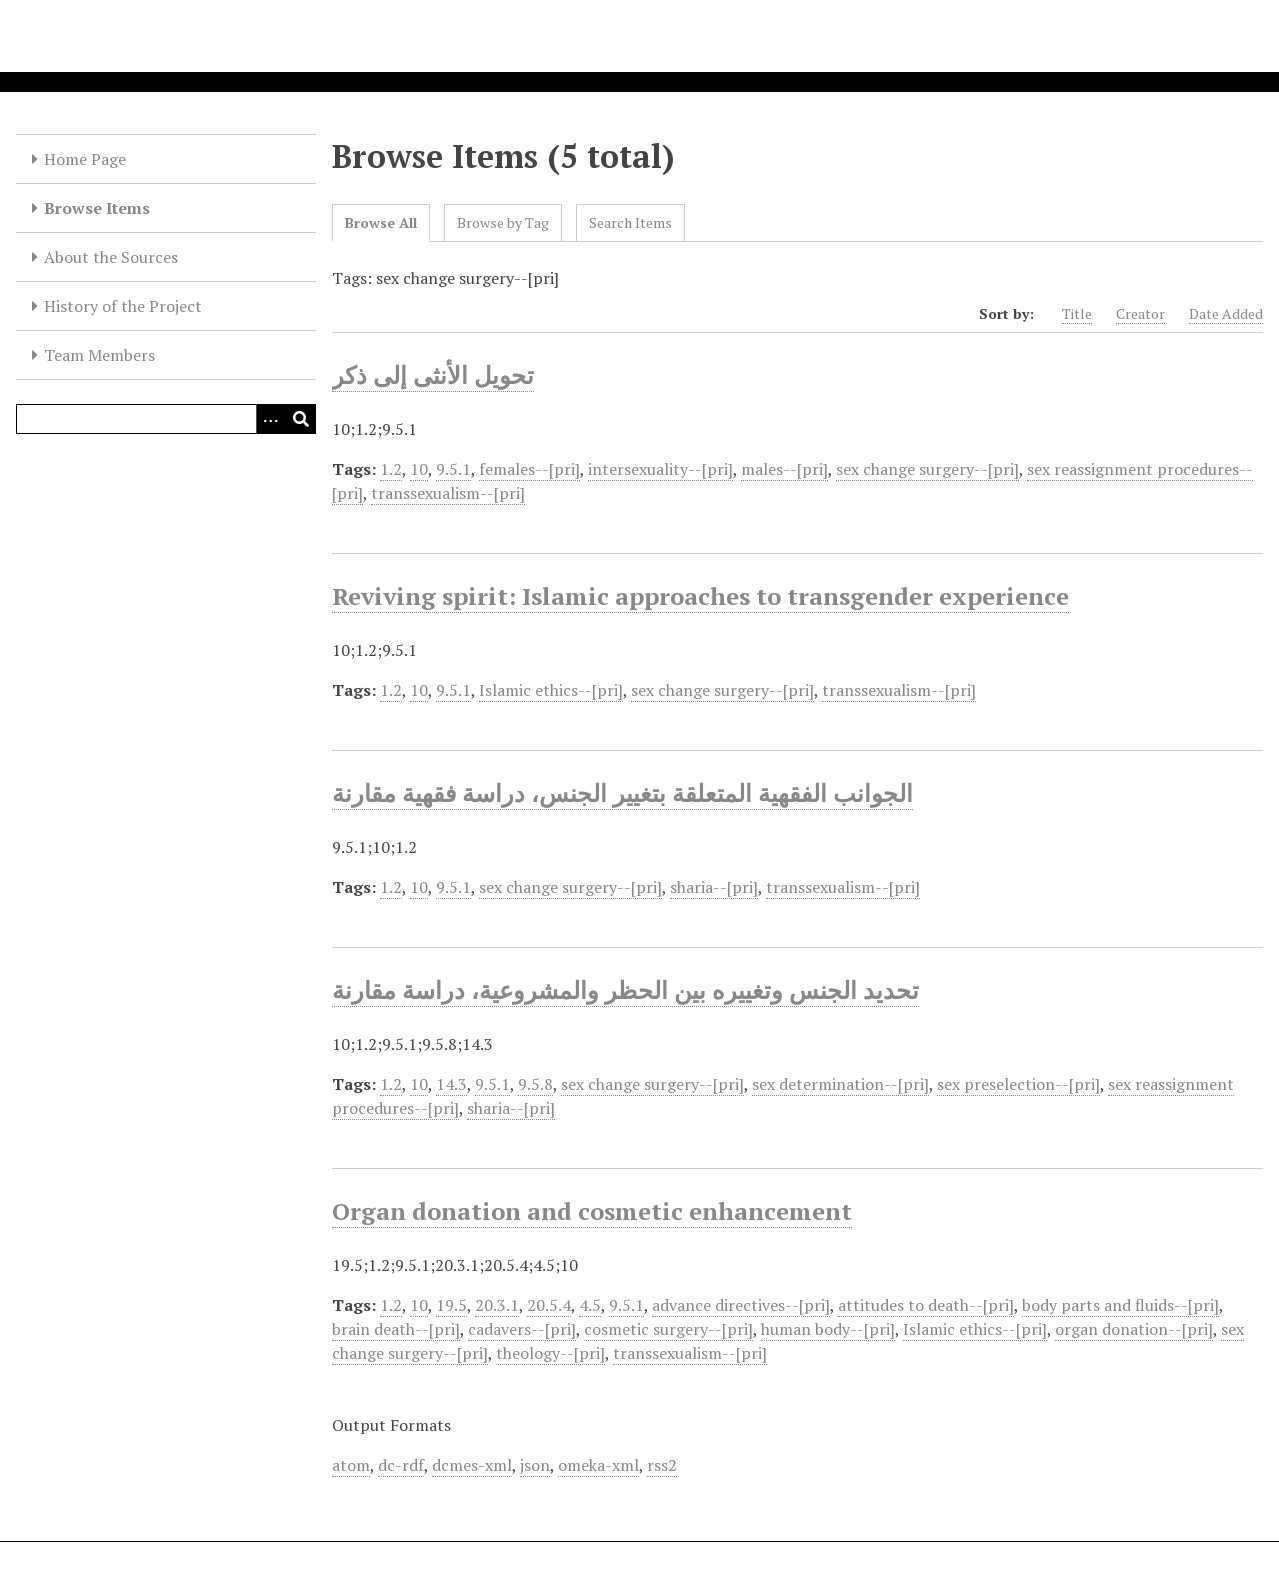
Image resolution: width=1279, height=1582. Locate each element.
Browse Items (97, 208)
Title (1077, 313)
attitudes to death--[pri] (926, 1305)
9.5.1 (453, 469)
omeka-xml (598, 1465)
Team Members (99, 355)
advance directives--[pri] (741, 1305)
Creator (1140, 313)
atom (351, 1465)
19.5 (451, 1305)
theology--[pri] (550, 1353)
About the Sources (111, 257)
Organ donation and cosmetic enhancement (592, 1211)
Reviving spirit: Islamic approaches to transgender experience (700, 596)
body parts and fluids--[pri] (1120, 1305)
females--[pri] (529, 469)
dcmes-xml (472, 1465)
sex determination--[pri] (840, 1084)
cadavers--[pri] (522, 1329)
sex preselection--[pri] (1018, 1084)
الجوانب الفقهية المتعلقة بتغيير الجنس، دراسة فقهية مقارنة (622, 793)
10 (419, 469)
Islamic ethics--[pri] (551, 690)
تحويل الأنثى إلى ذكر (433, 375)
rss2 (662, 1465)
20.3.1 (497, 1305)
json (535, 1465)
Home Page (85, 159)
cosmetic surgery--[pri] (668, 1329)
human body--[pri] (828, 1329)
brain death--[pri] (396, 1329)
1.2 (391, 469)
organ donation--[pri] (1134, 1329)
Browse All (381, 222)
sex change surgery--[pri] (927, 469)
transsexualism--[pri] (448, 493)
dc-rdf (401, 1465)
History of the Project (123, 306)
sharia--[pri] (714, 887)
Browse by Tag (503, 222)
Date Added (1226, 313)
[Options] (271, 419)
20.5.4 (549, 1305)
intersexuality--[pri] (660, 469)
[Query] (166, 419)
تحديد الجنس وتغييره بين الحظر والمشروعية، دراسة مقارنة (625, 990)
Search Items (630, 222)
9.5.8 (535, 1084)
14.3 (451, 1084)
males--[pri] (784, 469)
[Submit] (301, 419)
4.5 (590, 1305)
